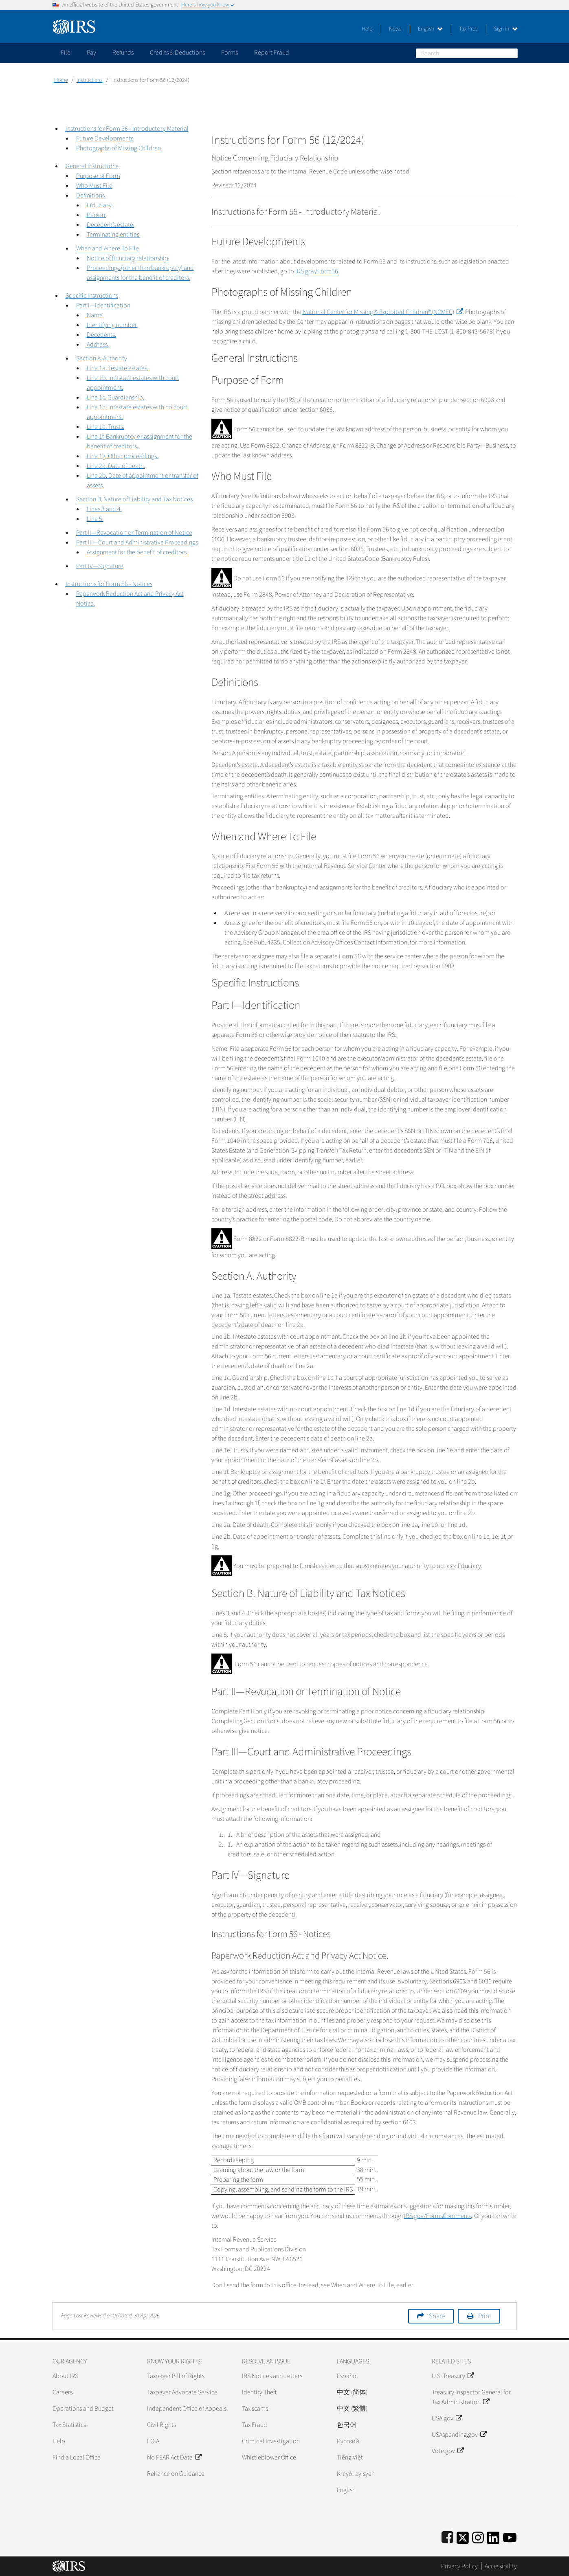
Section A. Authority (101, 358)
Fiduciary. (100, 205)
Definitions (90, 195)
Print (484, 2316)
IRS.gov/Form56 (316, 271)
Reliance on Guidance (175, 2473)
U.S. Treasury (453, 2376)
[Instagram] (478, 2536)
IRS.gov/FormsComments (438, 2215)
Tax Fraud (254, 2424)
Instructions (90, 80)
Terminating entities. (114, 234)
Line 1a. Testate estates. (117, 368)
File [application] (65, 52)
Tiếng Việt (350, 2457)
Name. (95, 315)
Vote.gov (448, 2450)
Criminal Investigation (271, 2441)
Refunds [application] (123, 52)
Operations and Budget (83, 2408)
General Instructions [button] (92, 166)
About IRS (65, 2376)
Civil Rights (161, 2424)
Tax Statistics (69, 2424)
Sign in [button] (506, 29)
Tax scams (255, 2408)
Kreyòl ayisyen (356, 2473)
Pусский (348, 2441)
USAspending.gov (459, 2434)
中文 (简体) (352, 2392)
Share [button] (437, 2316)
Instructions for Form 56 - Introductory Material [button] (127, 128)
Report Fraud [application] (271, 52)
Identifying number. (112, 325)
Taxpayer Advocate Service (182, 2392)
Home (61, 80)
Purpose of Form (98, 175)
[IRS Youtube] (510, 2536)
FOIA (153, 2441)
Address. (98, 344)
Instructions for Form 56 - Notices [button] (109, 584)
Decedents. (101, 334)
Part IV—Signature (99, 566)
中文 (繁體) (352, 2408)
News (395, 29)
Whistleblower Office (269, 2457)
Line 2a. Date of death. (116, 465)
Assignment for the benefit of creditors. (137, 552)
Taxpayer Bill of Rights (175, 2376)
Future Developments (104, 138)
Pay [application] (91, 52)
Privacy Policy (459, 2566)
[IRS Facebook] (447, 2536)
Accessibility (501, 2566)
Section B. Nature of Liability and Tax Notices (134, 499)
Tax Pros (468, 29)
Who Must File (94, 185)
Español (347, 2376)
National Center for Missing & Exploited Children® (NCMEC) (383, 311)
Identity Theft (259, 2392)
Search (512, 53)
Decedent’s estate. (110, 224)
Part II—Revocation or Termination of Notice (134, 532)
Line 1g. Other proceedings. (122, 456)
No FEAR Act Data (174, 2457)
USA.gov (447, 2418)
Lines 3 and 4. (104, 509)
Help (367, 29)
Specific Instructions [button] (92, 295)
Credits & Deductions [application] (177, 52)
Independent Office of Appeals (186, 2408)
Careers (62, 2392)
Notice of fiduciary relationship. (128, 258)
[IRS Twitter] (463, 2536)
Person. (96, 215)
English (430, 29)
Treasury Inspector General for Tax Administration (471, 2397)
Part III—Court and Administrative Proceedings (137, 542)
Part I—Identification (103, 305)
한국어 (346, 2424)
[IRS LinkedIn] (493, 2536)
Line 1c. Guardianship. (115, 397)
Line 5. (95, 518)
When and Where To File (107, 248)
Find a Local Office (77, 2457)
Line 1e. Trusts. (105, 426)
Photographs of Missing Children (118, 148)
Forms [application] (229, 52)
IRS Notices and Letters (272, 2376)
